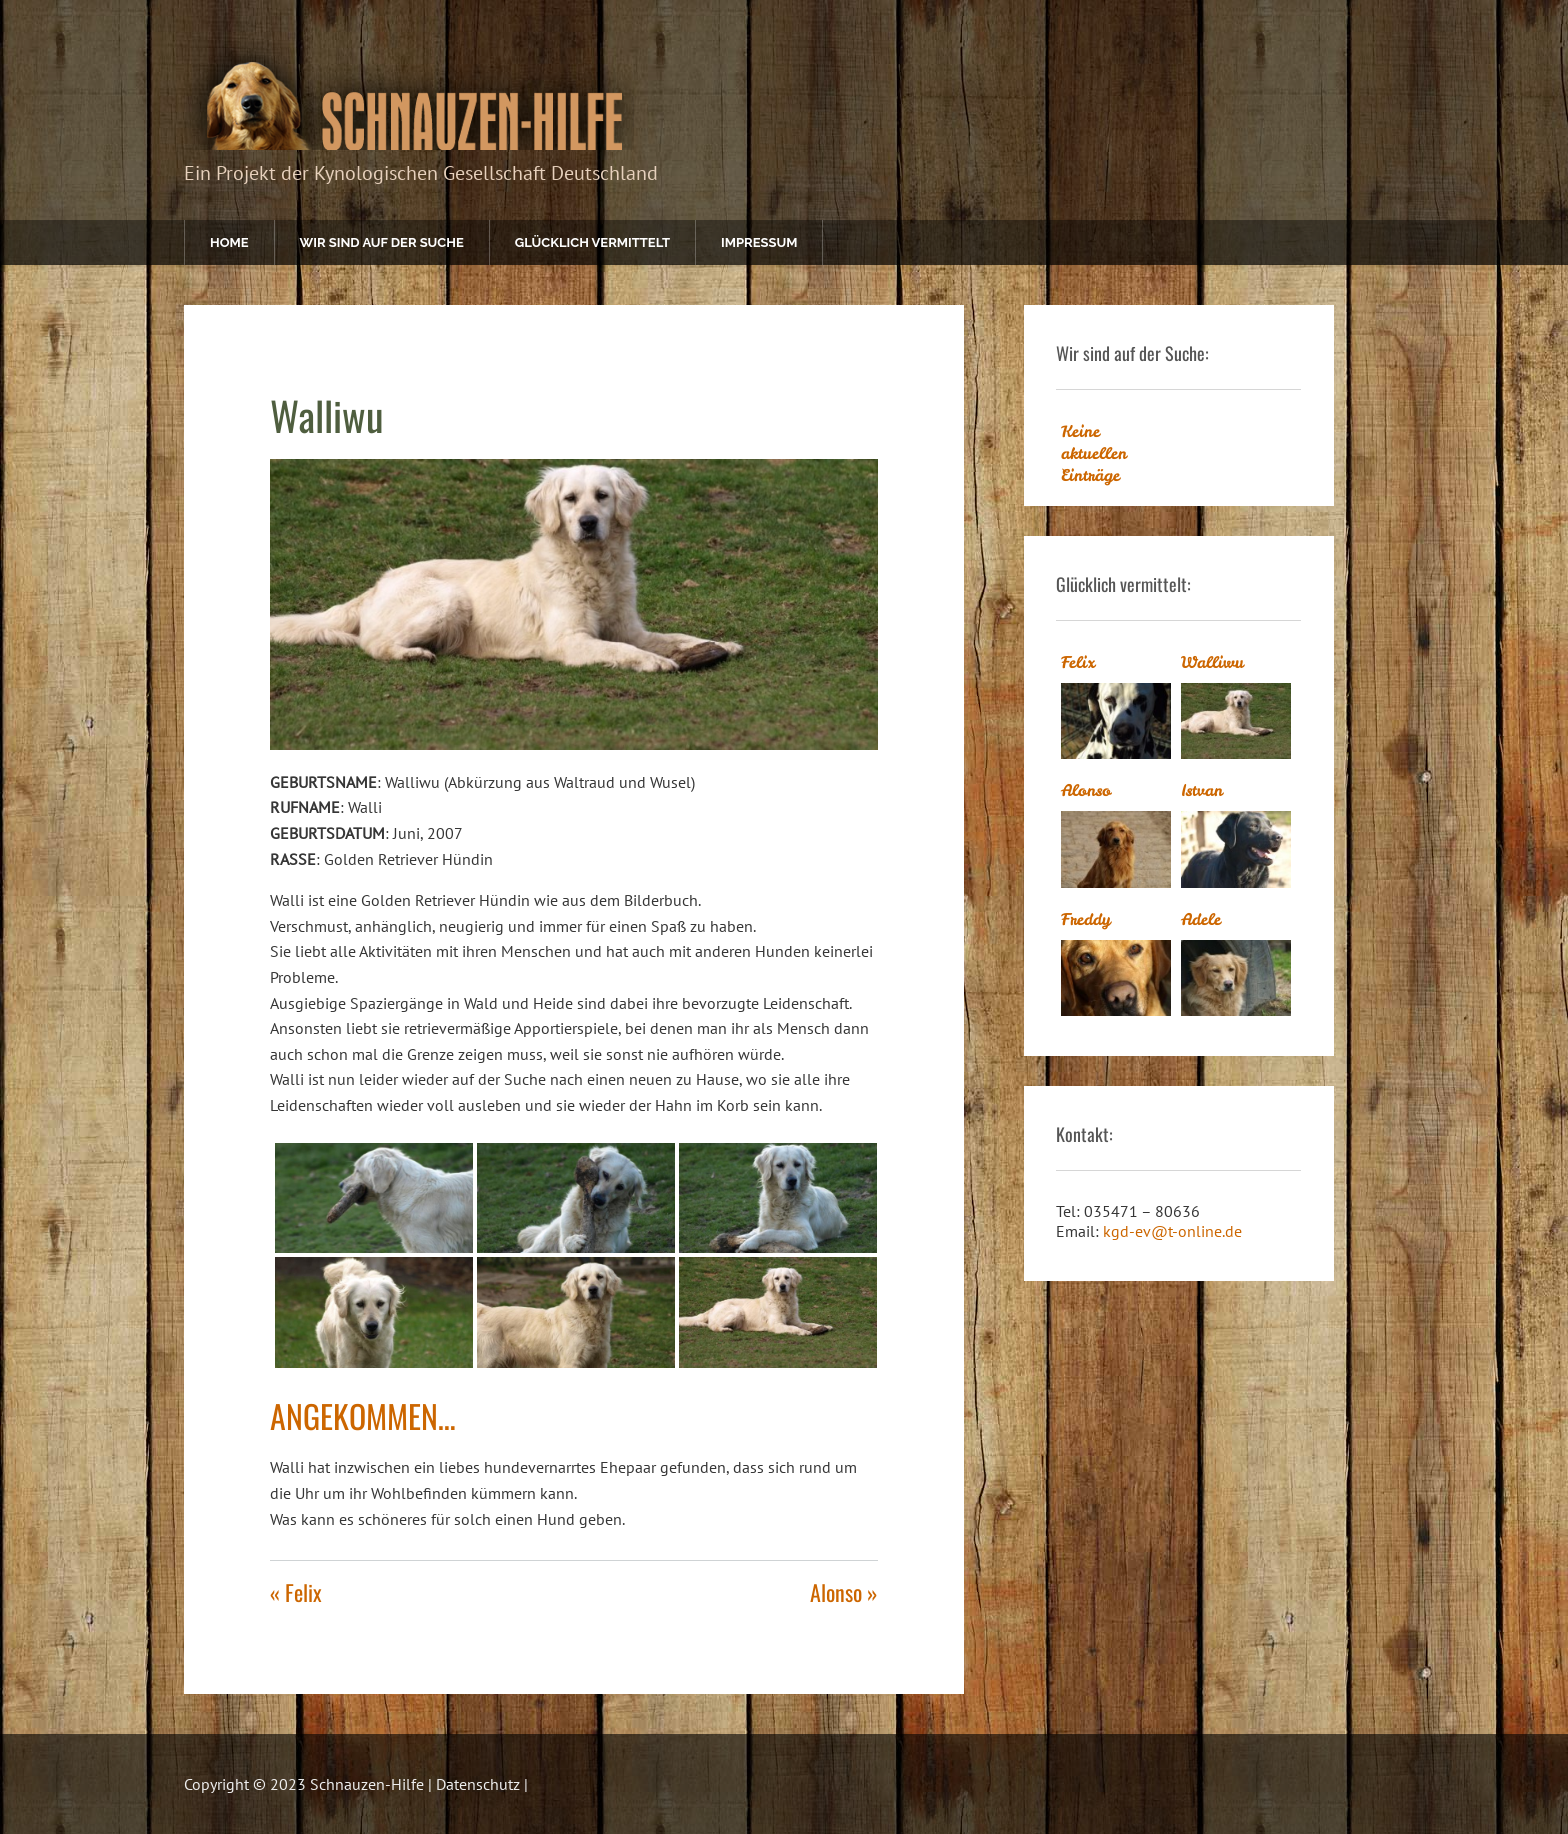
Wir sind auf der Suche (382, 242)
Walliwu (1212, 662)
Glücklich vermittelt (592, 242)
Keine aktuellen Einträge (1094, 453)
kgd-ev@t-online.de (1172, 1231)
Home (229, 242)
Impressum (759, 242)
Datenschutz (478, 1784)
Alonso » (844, 1592)
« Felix (296, 1592)
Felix (1078, 662)
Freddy (1086, 919)
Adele (1201, 919)
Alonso (1086, 790)
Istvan (1202, 790)
